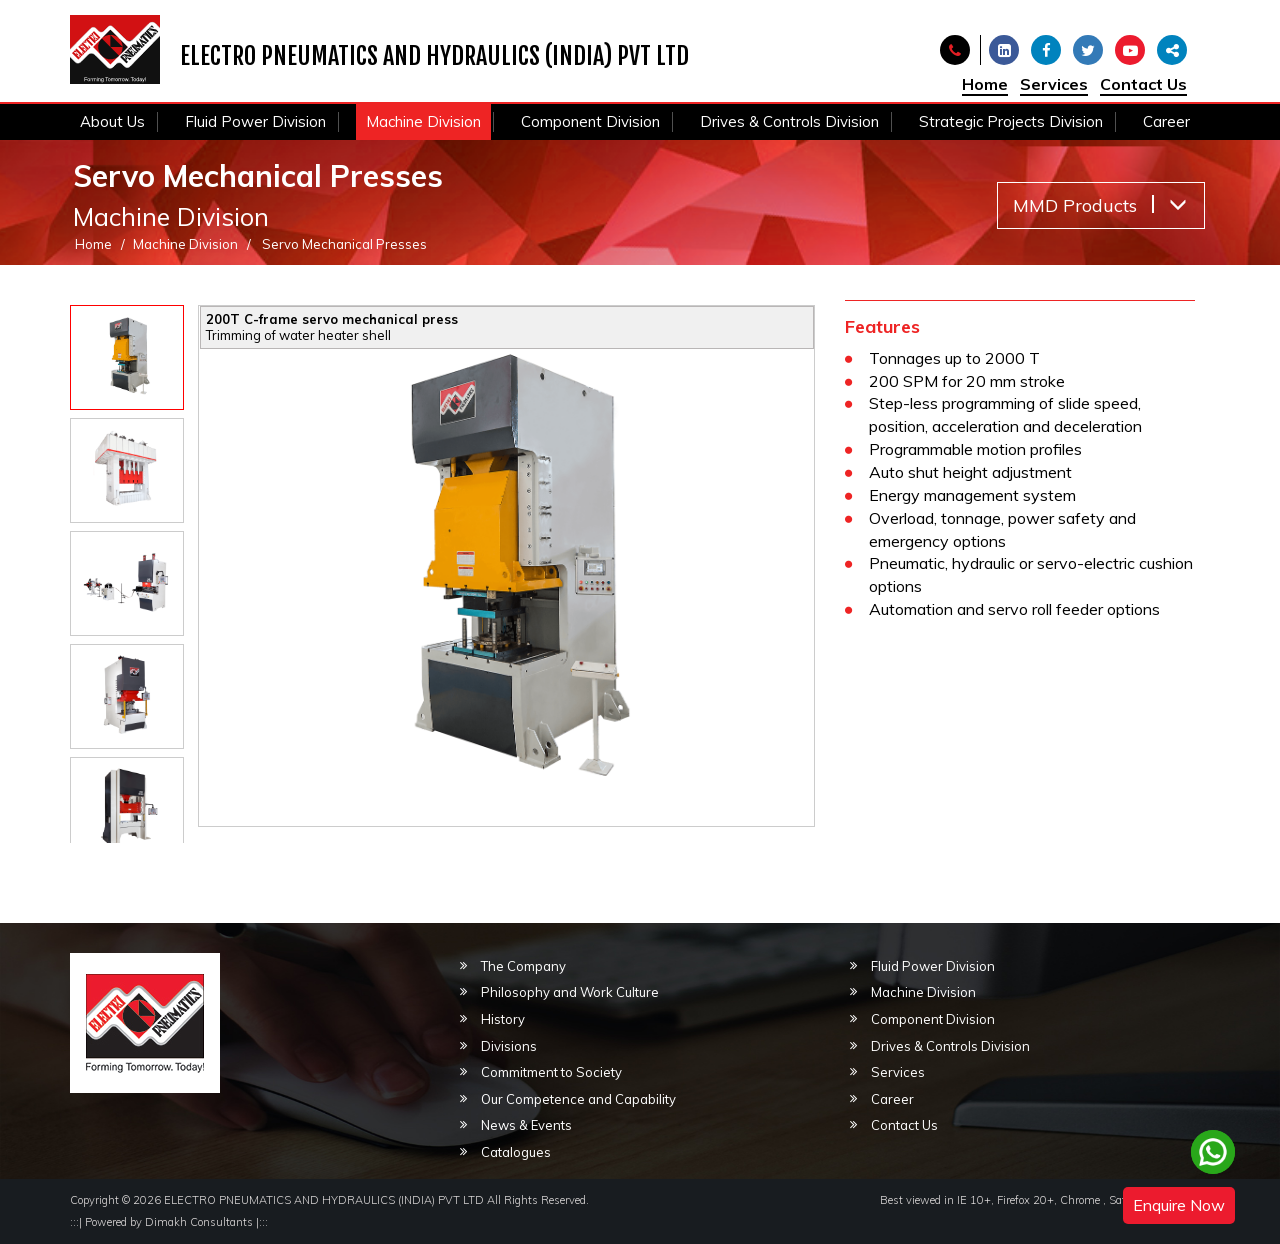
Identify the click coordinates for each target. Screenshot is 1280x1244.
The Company (523, 966)
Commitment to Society (551, 1072)
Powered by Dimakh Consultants (169, 1222)
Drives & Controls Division (789, 121)
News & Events (526, 1125)
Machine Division (423, 121)
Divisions (509, 1046)
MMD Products (1100, 205)
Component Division (590, 121)
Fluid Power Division (255, 121)
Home (985, 84)
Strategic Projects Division (1011, 121)
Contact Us (1143, 84)
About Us (112, 121)
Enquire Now (1179, 1205)
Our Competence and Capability (578, 1099)
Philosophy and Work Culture (570, 992)
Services (1054, 84)
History (503, 1019)
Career (1166, 121)
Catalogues (516, 1152)
